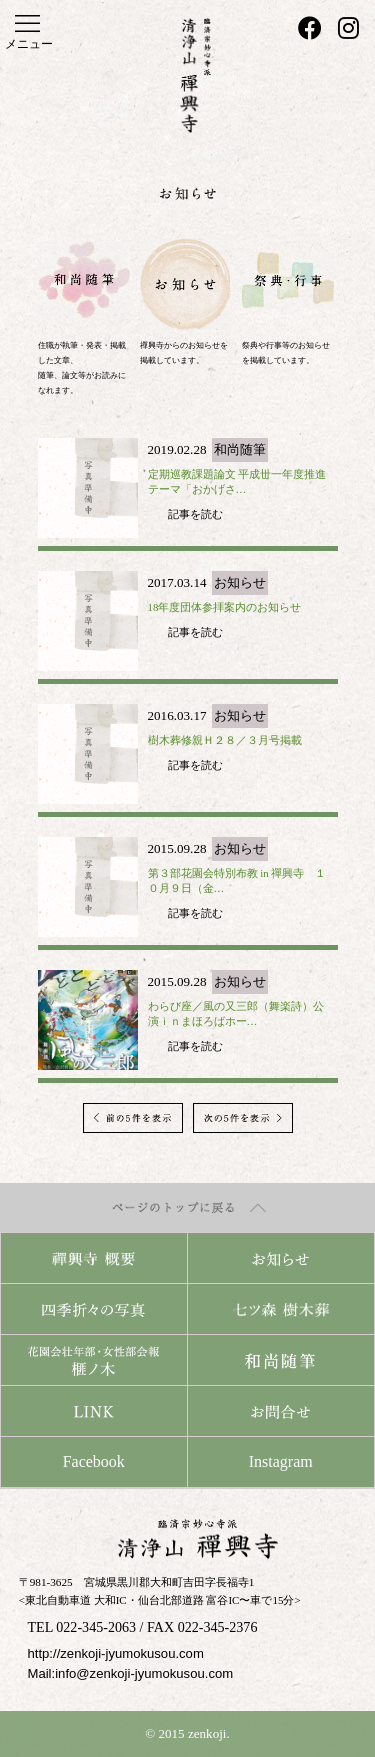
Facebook (94, 1461)
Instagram (281, 1461)
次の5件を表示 (243, 1118)
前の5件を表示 (133, 1118)
